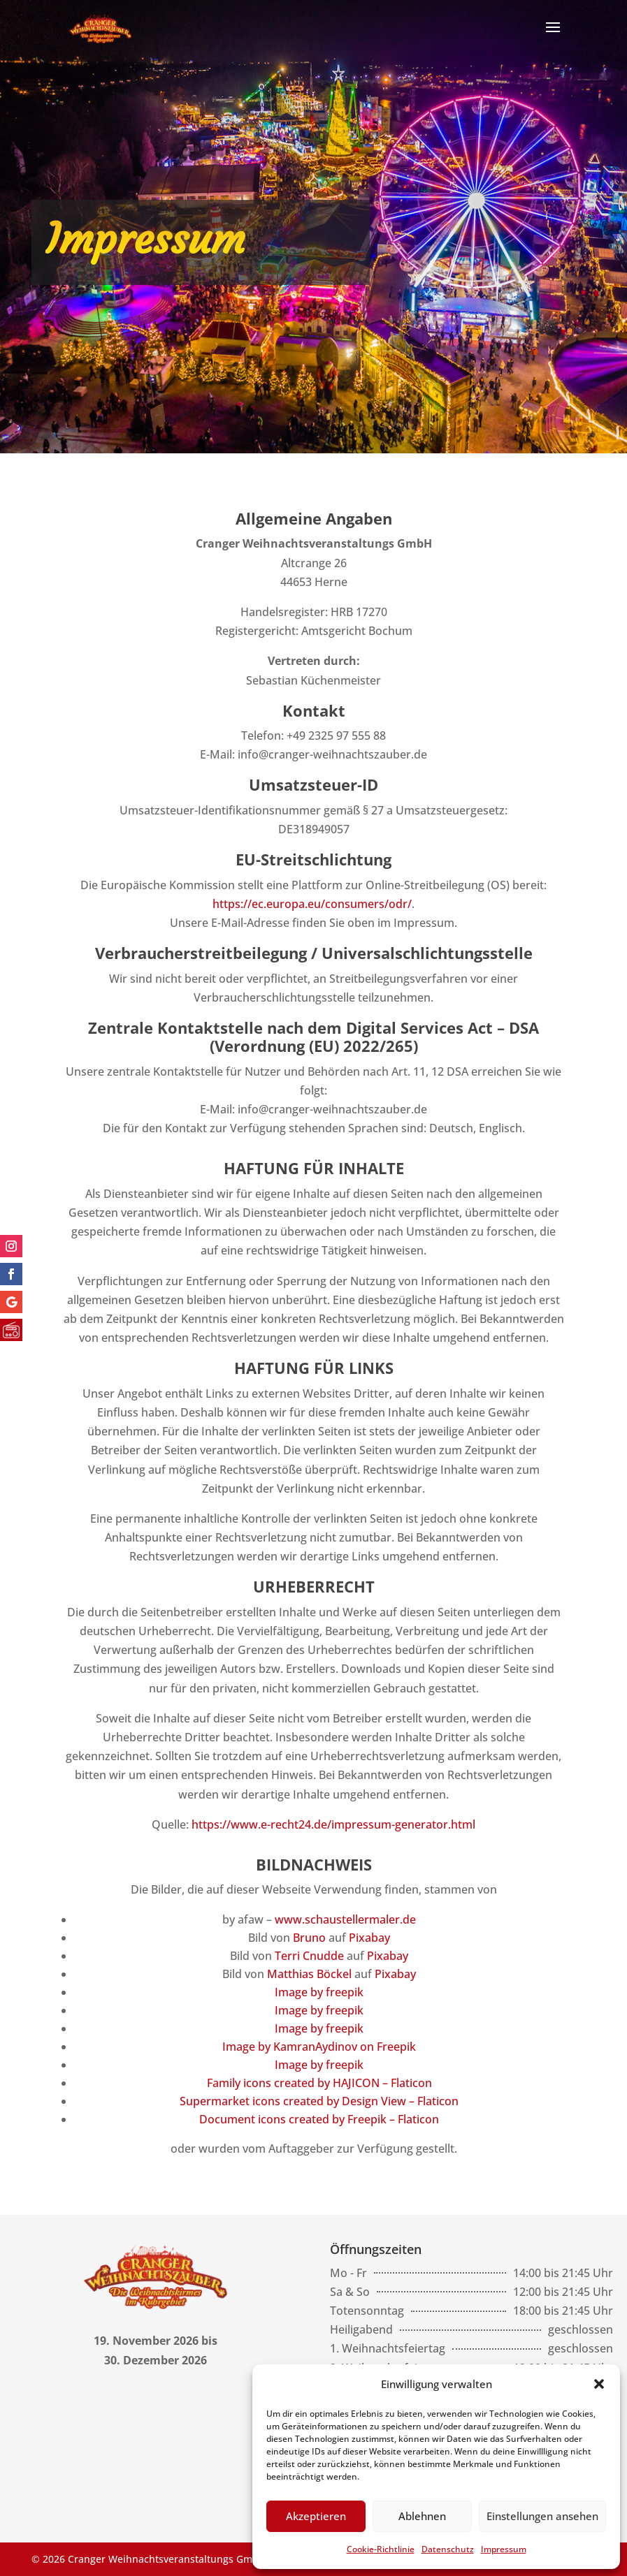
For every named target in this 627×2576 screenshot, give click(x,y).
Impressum (503, 2549)
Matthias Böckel (309, 1974)
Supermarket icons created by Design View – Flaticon (319, 2101)
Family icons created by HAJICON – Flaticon (319, 2083)
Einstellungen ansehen (542, 2516)
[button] (599, 2384)
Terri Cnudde (309, 1955)
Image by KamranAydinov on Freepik (319, 2046)
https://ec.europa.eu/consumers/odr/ (312, 904)
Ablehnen (422, 2516)
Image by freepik (319, 1992)
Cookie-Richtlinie (381, 2549)
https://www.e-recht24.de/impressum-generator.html (333, 1824)
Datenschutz (447, 2549)
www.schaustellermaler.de (345, 1919)
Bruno (309, 1937)
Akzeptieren (316, 2516)
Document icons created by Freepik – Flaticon (319, 2119)
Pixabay (369, 1937)
